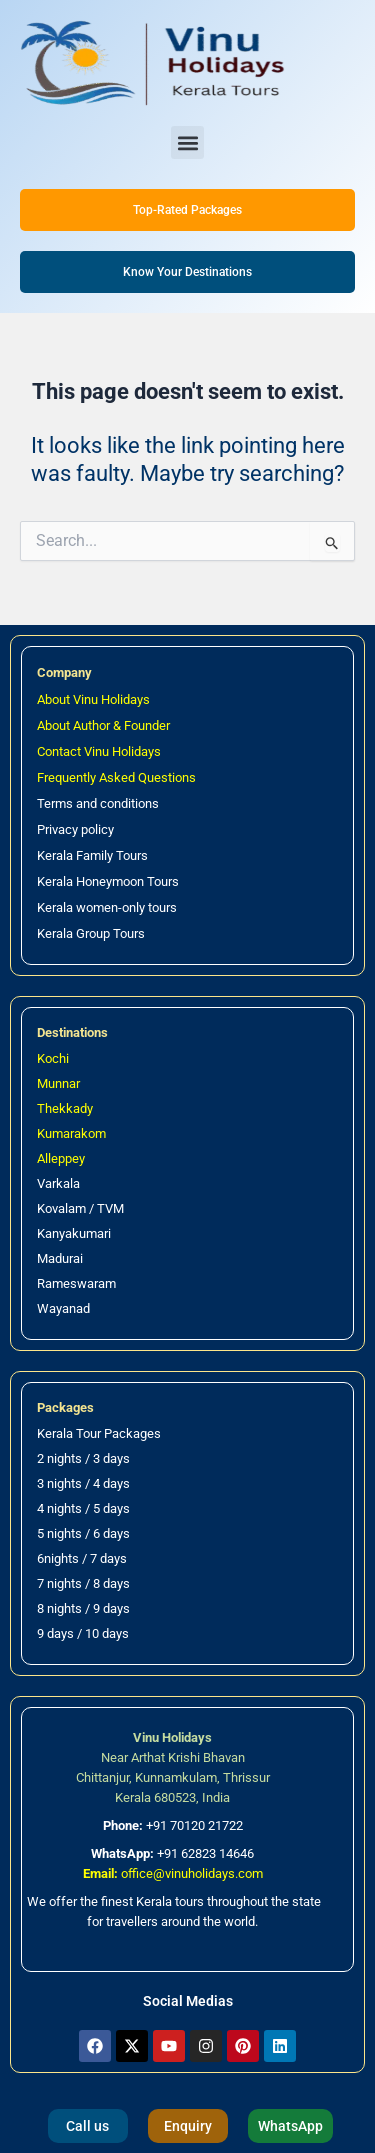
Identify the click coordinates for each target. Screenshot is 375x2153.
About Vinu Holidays (93, 699)
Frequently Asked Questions (116, 777)
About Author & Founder (103, 725)
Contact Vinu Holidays (99, 751)
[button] (187, 142)
